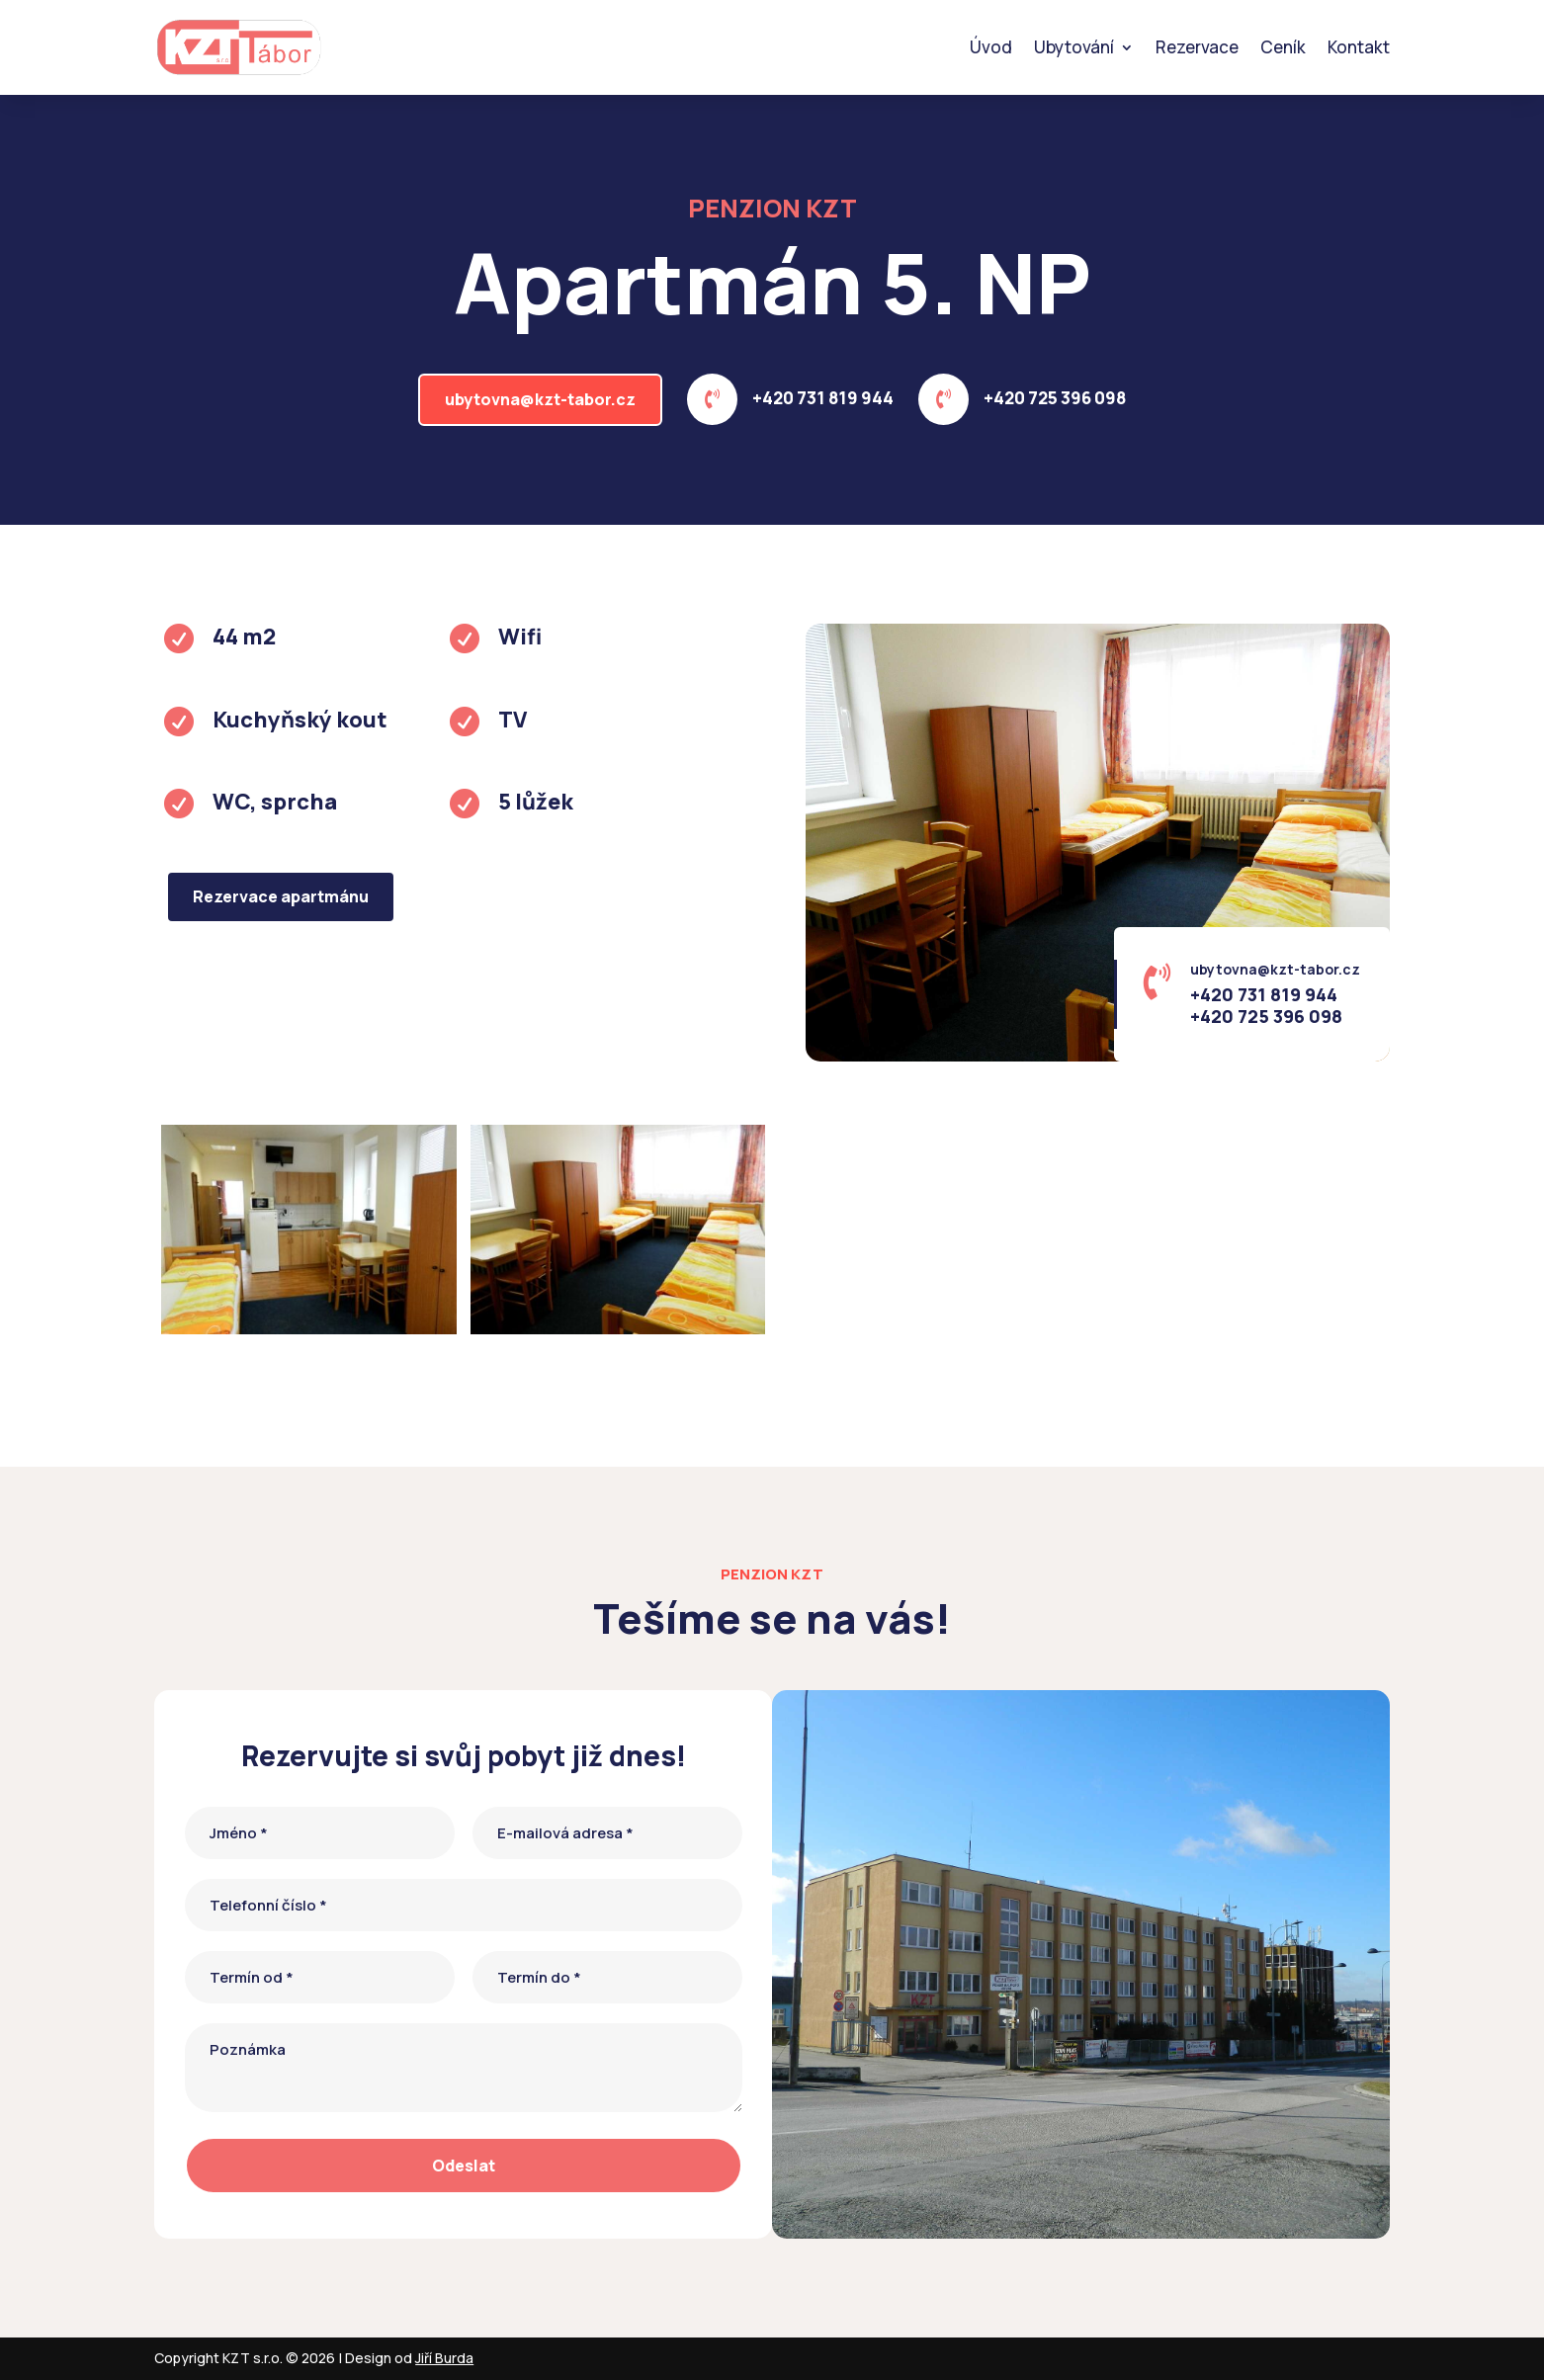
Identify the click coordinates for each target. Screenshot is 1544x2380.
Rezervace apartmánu (281, 896)
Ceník (1283, 47)
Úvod (991, 47)
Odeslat (463, 2165)
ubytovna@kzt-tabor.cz (540, 399)
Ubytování (1074, 47)
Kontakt (1359, 47)
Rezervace (1197, 47)
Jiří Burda (444, 2357)
